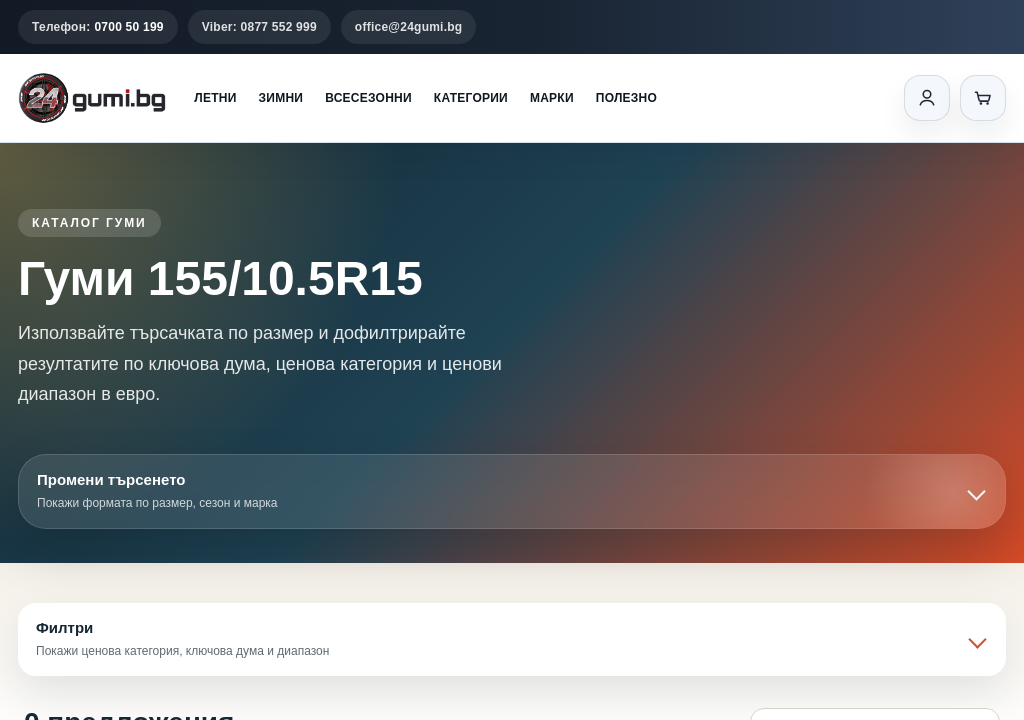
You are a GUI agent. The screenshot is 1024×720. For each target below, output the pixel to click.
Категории (471, 98)
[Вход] (927, 98)
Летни (215, 98)
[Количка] (983, 98)
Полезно (626, 98)
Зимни (281, 98)
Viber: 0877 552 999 (259, 27)
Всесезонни (368, 98)
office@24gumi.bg (409, 27)
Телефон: (98, 27)
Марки (552, 98)
